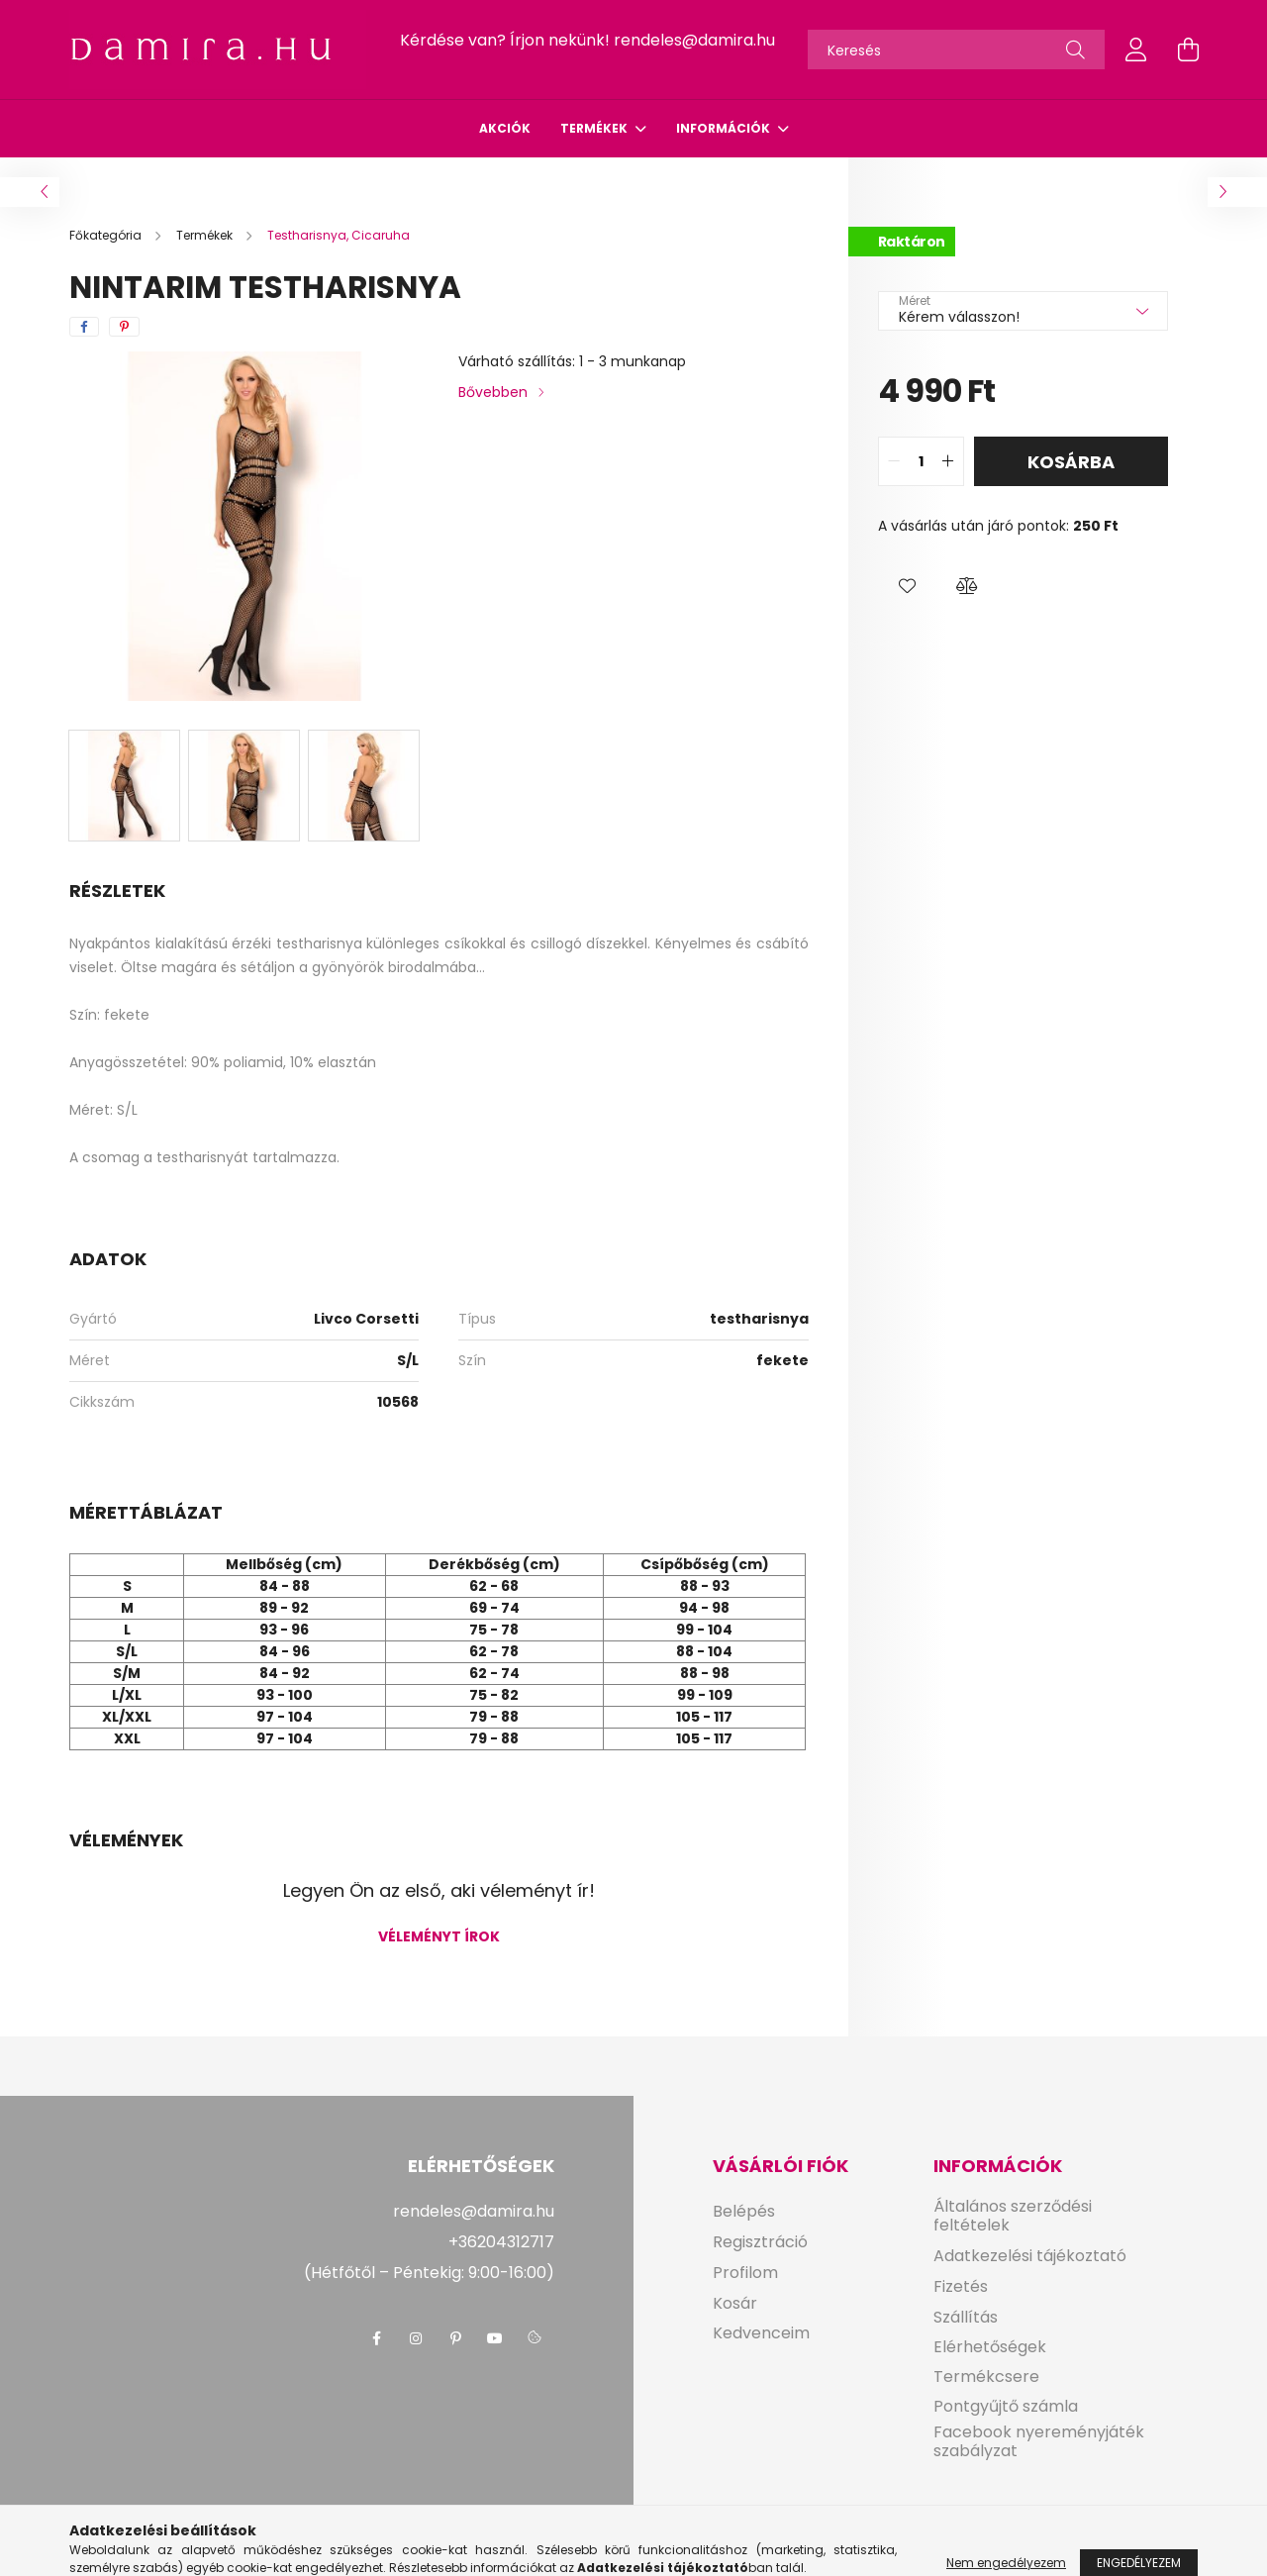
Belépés (744, 2211)
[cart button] (1188, 49)
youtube (495, 2338)
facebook (376, 2338)
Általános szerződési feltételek (1012, 2215)
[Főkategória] (107, 235)
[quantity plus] (948, 461)
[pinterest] (124, 327)
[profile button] (1136, 49)
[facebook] (84, 327)
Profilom (745, 2272)
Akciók (505, 128)
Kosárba (1071, 461)
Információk (724, 128)
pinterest (455, 2338)
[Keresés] (956, 49)
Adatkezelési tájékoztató (1029, 2255)
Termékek (595, 128)
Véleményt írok (439, 1936)
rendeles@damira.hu (694, 40)
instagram (416, 2338)
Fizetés (960, 2286)
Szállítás (965, 2317)
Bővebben (493, 392)
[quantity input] (921, 461)
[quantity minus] (894, 461)
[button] (907, 586)
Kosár (735, 2303)
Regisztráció (760, 2241)
